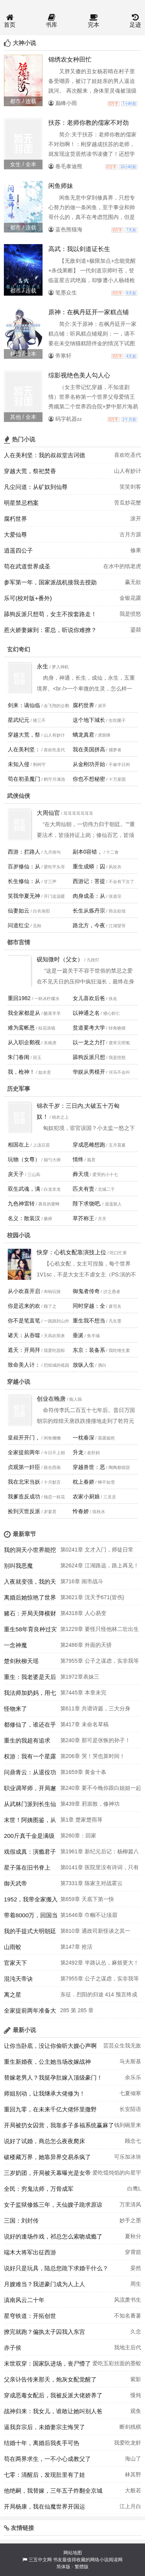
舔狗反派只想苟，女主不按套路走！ (50, 614)
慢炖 (135, 2395)
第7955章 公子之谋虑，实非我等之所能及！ (99, 1663)
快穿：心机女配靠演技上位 (71, 1252)
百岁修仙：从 (24, 866)
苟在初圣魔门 (24, 779)
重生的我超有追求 (27, 1740)
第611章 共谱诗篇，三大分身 (95, 1708)
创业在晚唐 (51, 1398)
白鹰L (134, 2188)
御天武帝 (15, 1883)
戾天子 (16, 1174)
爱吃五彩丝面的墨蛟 (116, 2363)
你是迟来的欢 (24, 1306)
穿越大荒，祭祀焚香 (30, 471)
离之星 (12, 1994)
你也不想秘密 (89, 779)
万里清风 (130, 2204)
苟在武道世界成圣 (27, 566)
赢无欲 (133, 582)
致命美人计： (24, 1365)
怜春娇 (81, 1511)
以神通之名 (86, 1013)
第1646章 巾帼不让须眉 (88, 1915)
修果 (135, 550)
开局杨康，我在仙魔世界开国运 (44, 2506)
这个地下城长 (89, 720)
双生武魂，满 (24, 1189)
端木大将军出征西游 (30, 2252)
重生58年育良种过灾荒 (30, 1631)
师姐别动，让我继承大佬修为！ (44, 2093)
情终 (78, 1159)
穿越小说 (18, 1381)
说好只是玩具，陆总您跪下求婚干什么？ (56, 2268)
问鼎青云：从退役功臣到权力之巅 (30, 1774)
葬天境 (81, 1174)
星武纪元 (18, 720)
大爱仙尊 (15, 534)
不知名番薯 (127, 2316)
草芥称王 (83, 1218)
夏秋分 (133, 2236)
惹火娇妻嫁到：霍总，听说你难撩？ (50, 630)
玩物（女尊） (24, 1159)
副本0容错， (88, 852)
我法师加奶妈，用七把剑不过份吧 (30, 1694)
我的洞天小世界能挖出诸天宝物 (30, 1551)
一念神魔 (15, 1645)
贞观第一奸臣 (24, 1467)
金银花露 (130, 598)
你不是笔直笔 (24, 1320)
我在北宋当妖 (24, 1482)
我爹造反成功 (24, 1496)
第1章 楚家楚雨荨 (81, 1820)
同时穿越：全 (89, 1306)
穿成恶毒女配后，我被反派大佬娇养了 (53, 2395)
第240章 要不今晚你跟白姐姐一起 (100, 1788)
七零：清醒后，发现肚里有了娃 (44, 2474)
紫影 (135, 2379)
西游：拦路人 (24, 852)
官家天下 (15, 1963)
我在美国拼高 (89, 749)
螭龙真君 (83, 735)
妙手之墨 (130, 2220)
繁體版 (82, 2566)
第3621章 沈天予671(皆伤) (92, 1597)
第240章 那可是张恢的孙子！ (95, 1740)
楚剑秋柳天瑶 (21, 1661)
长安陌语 (130, 2109)
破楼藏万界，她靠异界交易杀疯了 (47, 2157)
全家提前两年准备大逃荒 (30, 2012)
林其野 (133, 2474)
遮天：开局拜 (24, 1350)
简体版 (63, 2566)
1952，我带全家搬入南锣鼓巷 (31, 1901)
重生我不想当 (89, 1320)
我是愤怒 (130, 614)
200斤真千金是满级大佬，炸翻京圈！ (29, 1837)
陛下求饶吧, (87, 1203)
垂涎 (78, 1335)
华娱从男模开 (89, 1072)
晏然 (135, 2268)
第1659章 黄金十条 (83, 1772)
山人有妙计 (127, 471)
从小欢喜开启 (24, 1291)
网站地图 (72, 2552)
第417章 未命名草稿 (84, 1724)
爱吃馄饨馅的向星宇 (116, 2173)
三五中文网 (40, 2559)
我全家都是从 (24, 1013)
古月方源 (130, 534)
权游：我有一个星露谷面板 (30, 1758)
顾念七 (133, 2141)
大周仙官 (48, 812)
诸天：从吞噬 (24, 1335)
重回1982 (19, 998)
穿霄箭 (133, 2252)
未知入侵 (18, 764)
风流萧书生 (127, 2300)
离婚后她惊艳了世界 (30, 1597)
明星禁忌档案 (21, 502)
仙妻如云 (18, 910)
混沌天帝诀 (18, 1978)
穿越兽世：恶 (89, 1467)
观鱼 (135, 2411)
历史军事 (18, 1088)
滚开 (135, 518)
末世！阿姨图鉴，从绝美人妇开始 (30, 1822)
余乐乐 (133, 2077)
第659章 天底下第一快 (87, 1899)
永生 (42, 666)
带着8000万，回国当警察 (31, 1917)
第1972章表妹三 (79, 1677)
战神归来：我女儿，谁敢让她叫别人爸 (53, 2411)
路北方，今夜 (89, 925)
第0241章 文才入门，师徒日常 (96, 1549)
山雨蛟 (12, 1947)
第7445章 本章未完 (83, 1692)
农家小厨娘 (86, 1496)
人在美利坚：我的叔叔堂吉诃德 (44, 455)
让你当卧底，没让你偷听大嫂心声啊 (50, 2045)
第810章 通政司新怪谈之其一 (95, 1931)
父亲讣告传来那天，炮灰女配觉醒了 (50, 2379)
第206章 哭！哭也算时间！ (92, 1756)
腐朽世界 (15, 518)
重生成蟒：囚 (89, 866)
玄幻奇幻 (18, 649)
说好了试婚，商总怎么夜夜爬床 (44, 2141)
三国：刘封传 (21, 2220)
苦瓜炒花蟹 (127, 502)
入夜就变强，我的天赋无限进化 (30, 1583)
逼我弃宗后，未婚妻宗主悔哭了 (44, 2427)
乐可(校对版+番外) (28, 598)
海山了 (133, 2458)
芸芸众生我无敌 (122, 2045)
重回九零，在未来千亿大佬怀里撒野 (50, 2109)
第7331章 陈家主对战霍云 (91, 1883)
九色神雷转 (21, 1203)
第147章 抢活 (76, 1947)
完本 (93, 21)
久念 (135, 2331)
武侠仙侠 (18, 795)
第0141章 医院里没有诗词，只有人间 (99, 1869)
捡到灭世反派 (24, 1511)
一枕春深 (83, 1437)
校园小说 (18, 1235)
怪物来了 (15, 1708)
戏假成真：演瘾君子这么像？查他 (30, 1853)
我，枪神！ (21, 1072)
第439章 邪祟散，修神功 (89, 1804)
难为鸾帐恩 (21, 1028)
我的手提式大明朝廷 (30, 1931)
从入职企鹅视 (24, 1042)
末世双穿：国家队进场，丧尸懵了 (47, 2363)
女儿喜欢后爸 (89, 998)
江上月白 (130, 2506)
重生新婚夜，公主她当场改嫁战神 (47, 2061)
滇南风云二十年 (24, 2300)
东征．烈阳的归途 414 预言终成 (98, 1994)
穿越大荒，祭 (24, 735)
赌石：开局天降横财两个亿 (30, 1615)
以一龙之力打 (89, 1042)
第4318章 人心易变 (83, 1613)
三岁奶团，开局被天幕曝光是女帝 (47, 2173)
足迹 (135, 21)
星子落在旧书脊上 (27, 1867)
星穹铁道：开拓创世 (30, 2316)
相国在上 (18, 1145)
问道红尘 (18, 925)
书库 (51, 21)
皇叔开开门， (24, 1437)
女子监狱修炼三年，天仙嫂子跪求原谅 (53, 2204)
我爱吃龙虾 (127, 2443)
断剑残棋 (130, 2427)
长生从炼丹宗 (89, 910)
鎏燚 (135, 630)
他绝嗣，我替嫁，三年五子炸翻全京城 (53, 2490)
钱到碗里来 (127, 2125)
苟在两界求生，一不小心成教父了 (47, 2458)
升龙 (78, 1452)
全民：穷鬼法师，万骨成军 (38, 2188)
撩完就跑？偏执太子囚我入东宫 (44, 2331)
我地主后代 (127, 2347)
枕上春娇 (83, 1482)
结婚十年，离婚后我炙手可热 (41, 2443)
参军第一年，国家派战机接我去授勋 (50, 582)
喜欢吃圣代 (127, 455)
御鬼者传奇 (86, 1291)
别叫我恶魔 (18, 1565)
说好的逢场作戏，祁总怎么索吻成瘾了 (53, 2236)
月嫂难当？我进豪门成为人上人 (44, 2284)
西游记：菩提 (89, 881)
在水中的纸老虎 (122, 566)
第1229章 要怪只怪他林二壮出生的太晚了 (99, 1631)
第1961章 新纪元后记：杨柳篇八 (99, 1851)
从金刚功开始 (89, 764)
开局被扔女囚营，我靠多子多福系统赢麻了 (59, 2125)
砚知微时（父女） (60, 959)
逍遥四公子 (18, 550)
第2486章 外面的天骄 (86, 1645)
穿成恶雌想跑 (89, 1145)
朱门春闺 (18, 1057)
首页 (9, 21)
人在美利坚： (24, 749)
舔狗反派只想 (89, 1057)
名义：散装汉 (24, 1218)
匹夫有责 (83, 1189)
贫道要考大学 (89, 1028)
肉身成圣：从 (89, 896)
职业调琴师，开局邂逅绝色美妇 (30, 1790)
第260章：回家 (78, 1835)
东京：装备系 (89, 1350)
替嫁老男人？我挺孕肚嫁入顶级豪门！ (53, 2077)
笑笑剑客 (130, 487)
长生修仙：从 (24, 881)
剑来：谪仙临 (24, 705)
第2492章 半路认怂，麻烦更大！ (99, 1963)
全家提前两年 (24, 1452)
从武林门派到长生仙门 (30, 1806)
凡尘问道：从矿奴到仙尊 (36, 487)
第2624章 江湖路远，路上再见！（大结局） (99, 1567)
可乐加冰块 (127, 2157)
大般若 (133, 2490)
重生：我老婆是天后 (30, 1677)
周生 (135, 2284)
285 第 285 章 (77, 2010)
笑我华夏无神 (24, 896)
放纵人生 (83, 1365)
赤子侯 (12, 2347)
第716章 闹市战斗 (81, 1581)
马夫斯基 (130, 2061)
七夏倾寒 (130, 2093)
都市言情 (18, 942)
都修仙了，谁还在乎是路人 (30, 1726)
